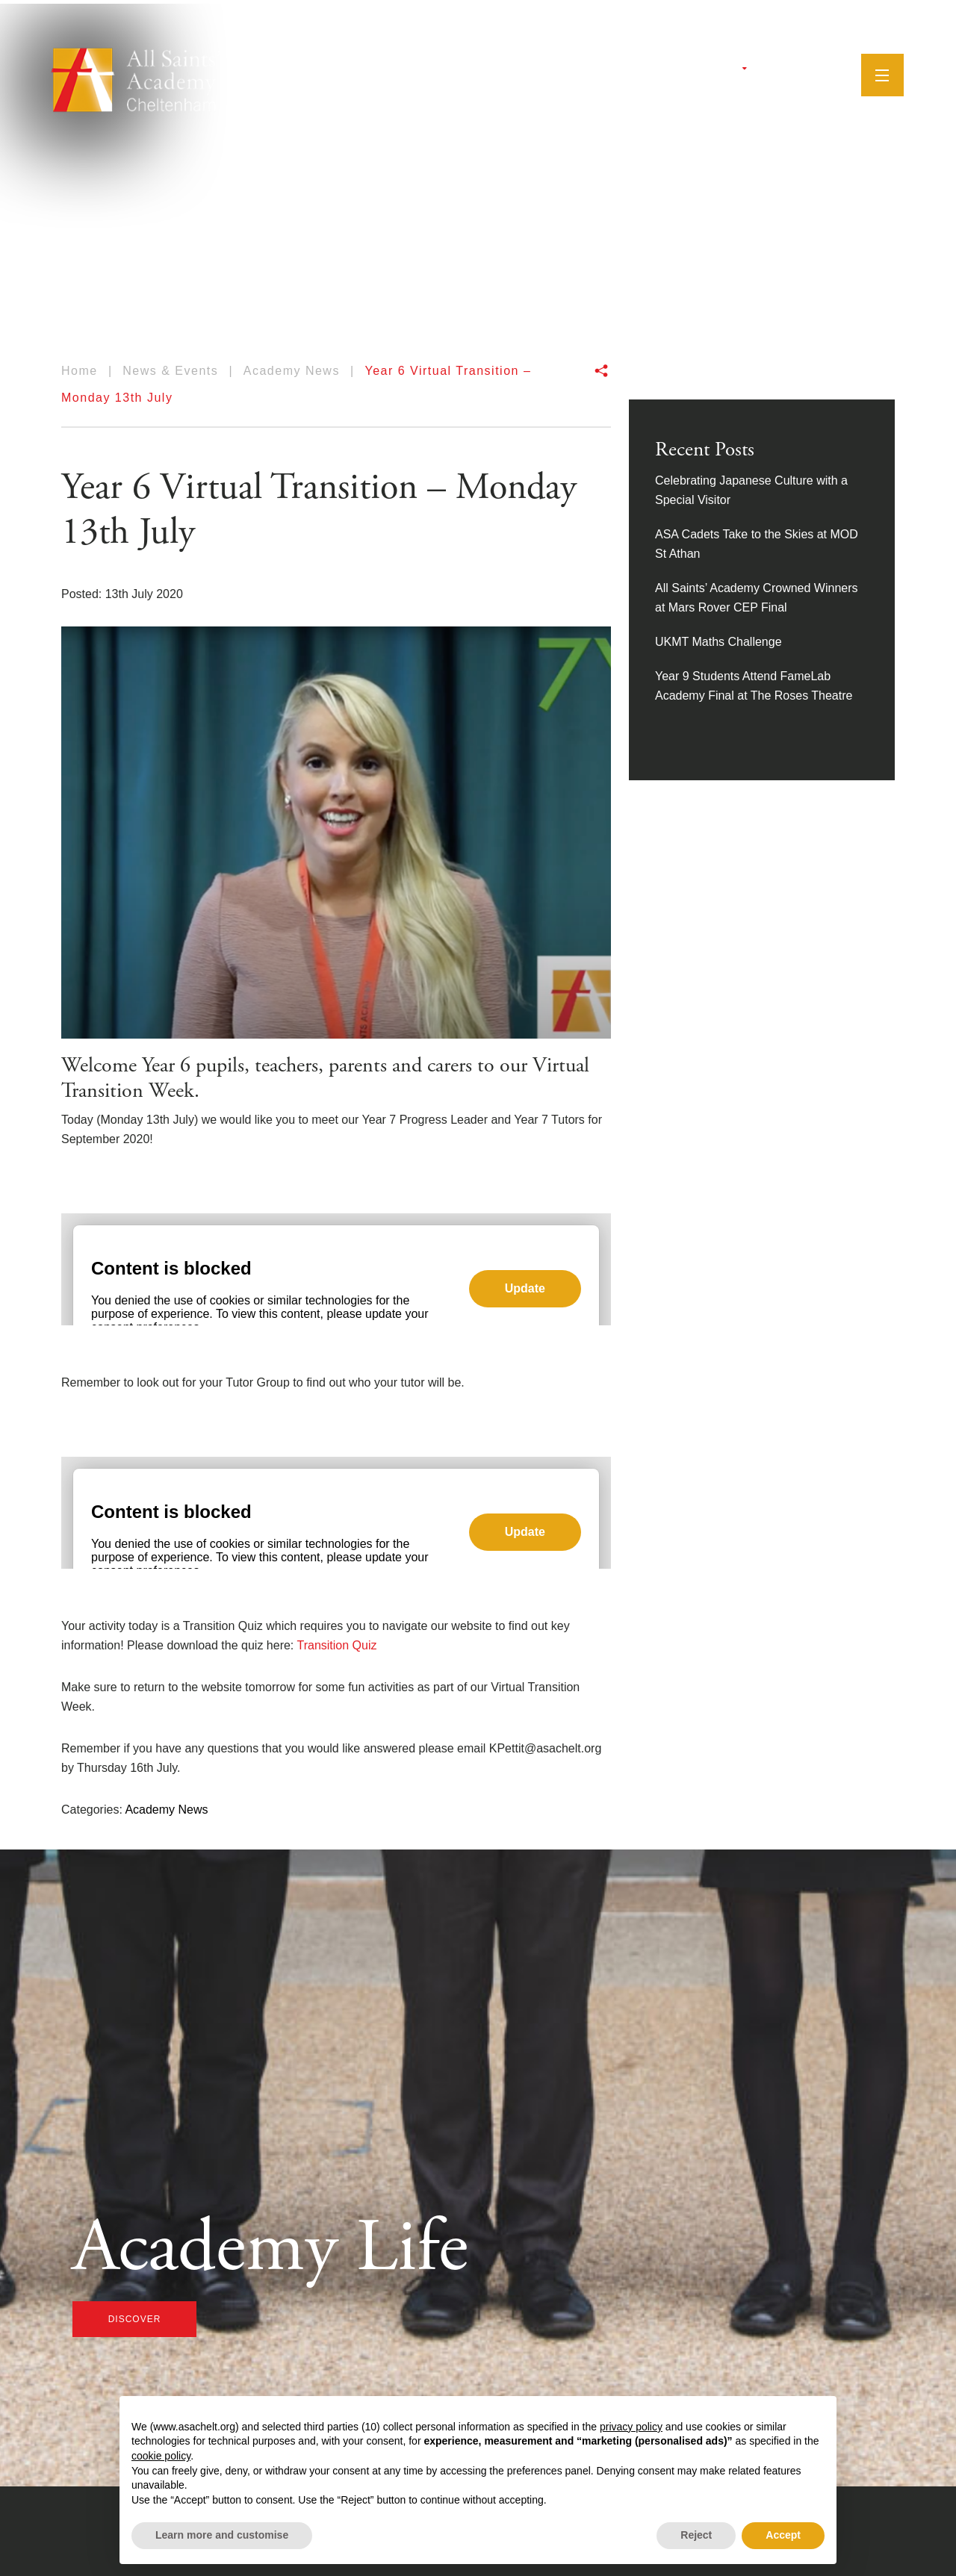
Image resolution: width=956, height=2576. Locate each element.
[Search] (821, 70)
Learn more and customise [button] (221, 2535)
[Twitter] (743, 71)
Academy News (166, 1809)
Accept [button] (783, 2535)
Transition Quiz (336, 1645)
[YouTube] (798, 71)
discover (134, 2319)
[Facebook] (760, 71)
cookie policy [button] (160, 2456)
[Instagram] (778, 71)
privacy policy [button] (631, 2427)
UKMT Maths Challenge (718, 641)
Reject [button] (696, 2535)
